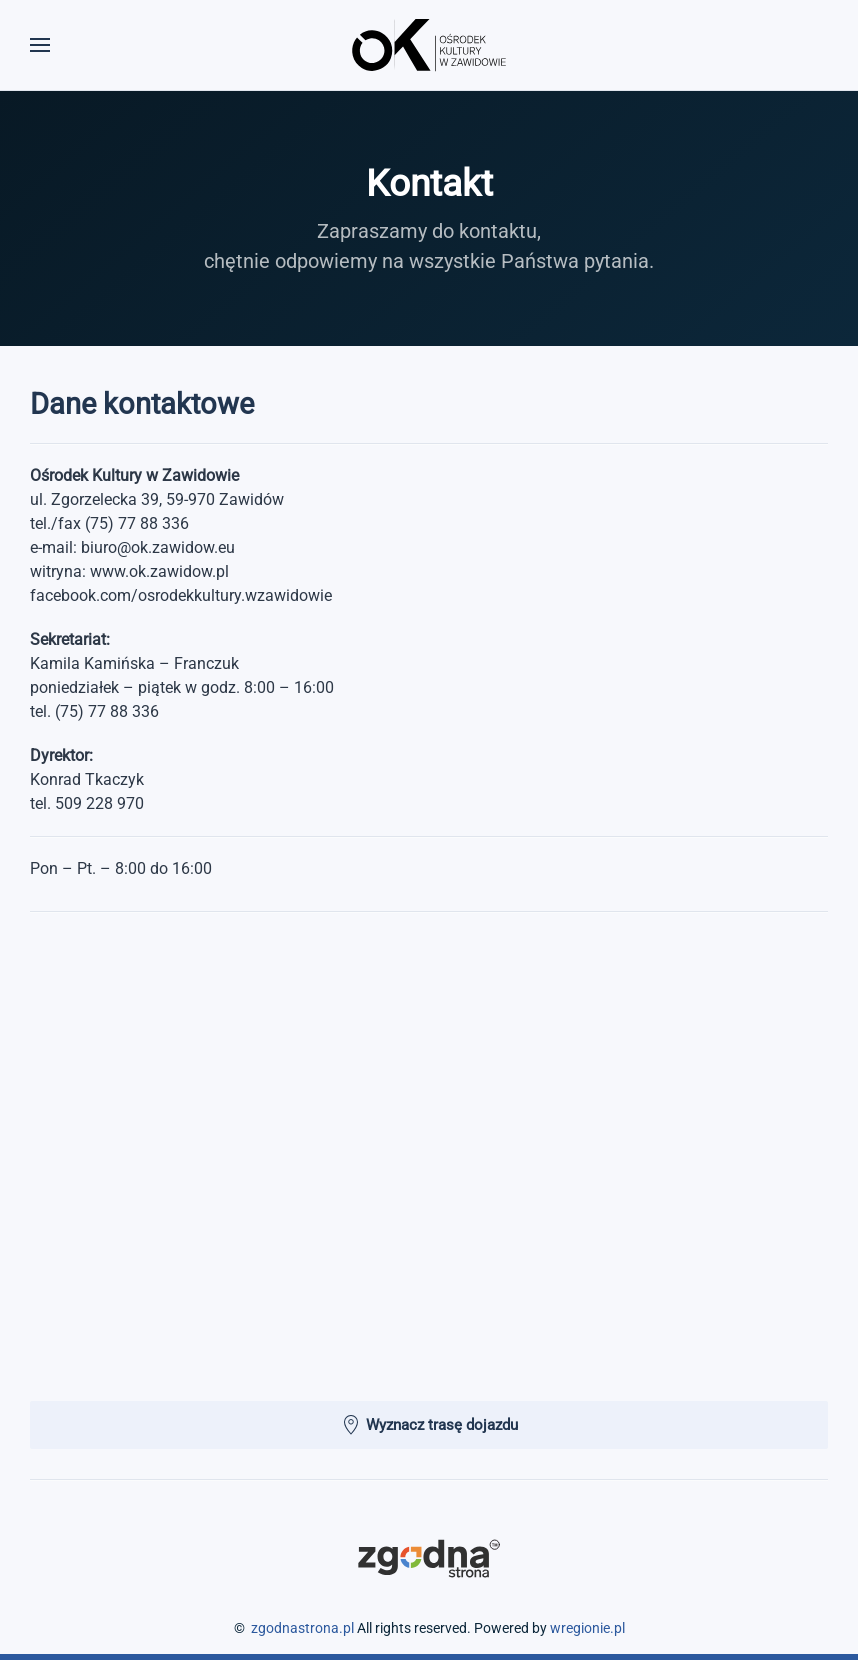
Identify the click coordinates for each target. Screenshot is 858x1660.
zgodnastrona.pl (302, 1628)
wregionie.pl (587, 1628)
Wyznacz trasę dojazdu (429, 1425)
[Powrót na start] (429, 45)
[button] (40, 45)
